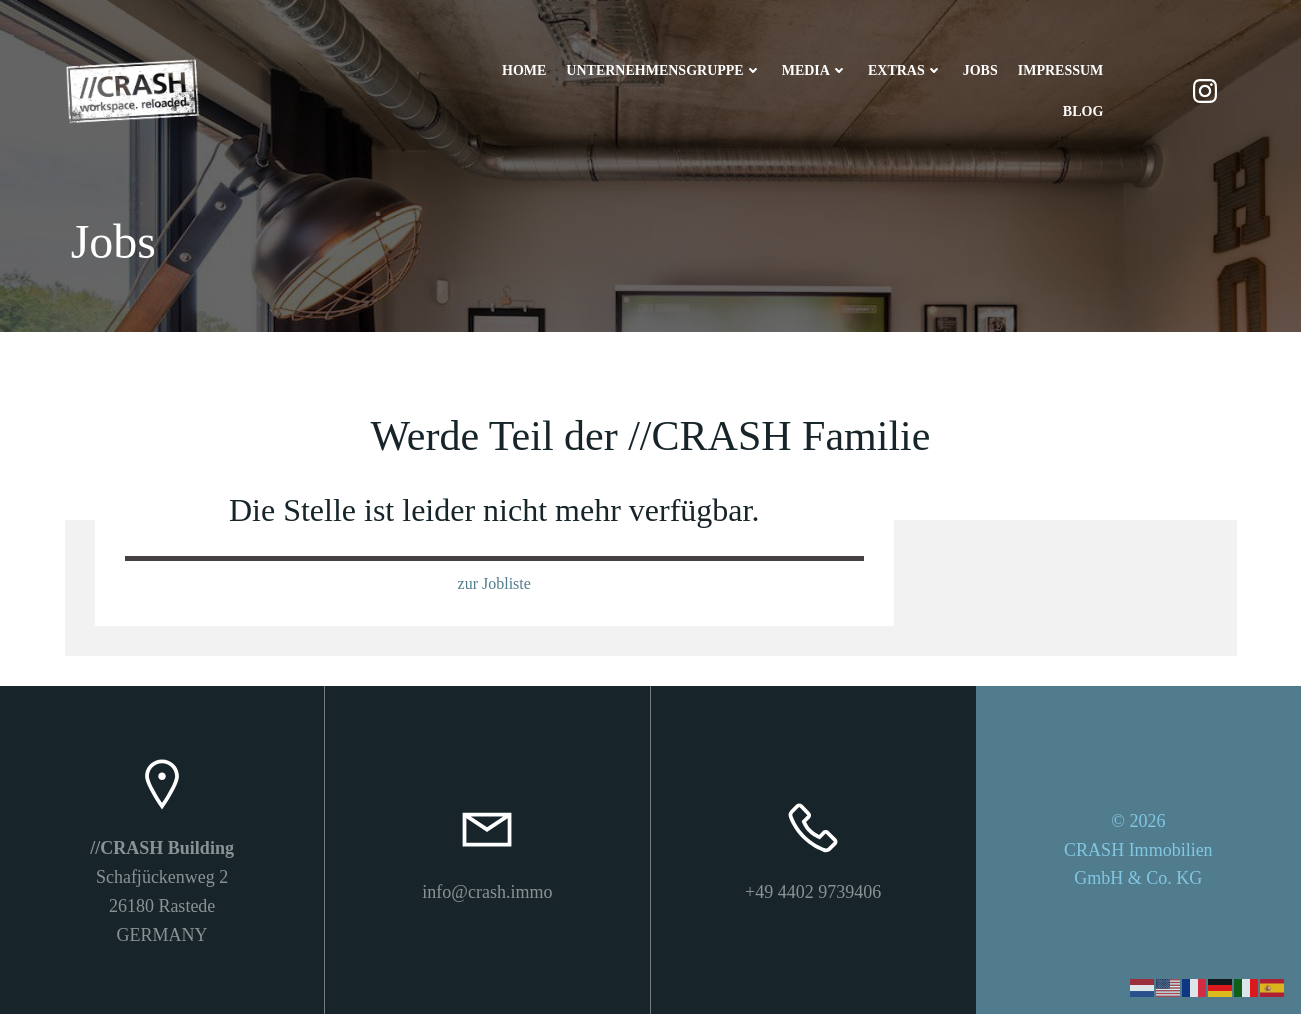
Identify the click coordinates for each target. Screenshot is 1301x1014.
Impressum (1061, 70)
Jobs (980, 70)
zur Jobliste (494, 583)
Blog (1083, 111)
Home (524, 70)
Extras (905, 70)
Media (815, 70)
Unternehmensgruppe (663, 70)
